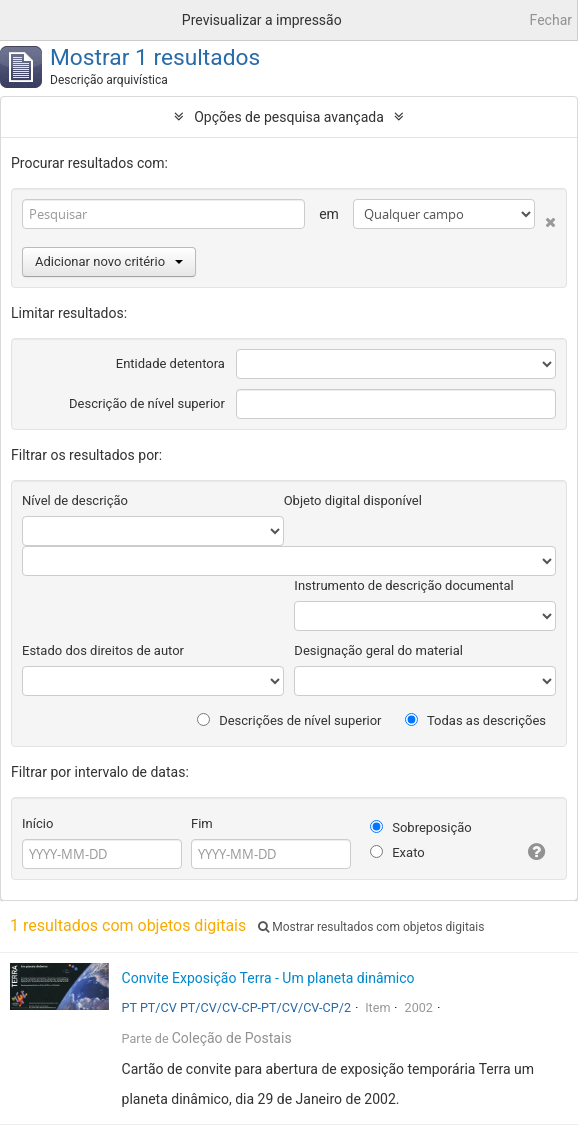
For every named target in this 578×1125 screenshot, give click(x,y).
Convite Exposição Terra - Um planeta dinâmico (268, 978)
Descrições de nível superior (289, 720)
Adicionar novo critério (109, 261)
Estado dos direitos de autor (103, 650)
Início (37, 823)
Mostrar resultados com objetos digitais (371, 927)
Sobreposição (421, 827)
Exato (397, 852)
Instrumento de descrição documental (403, 585)
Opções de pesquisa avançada (289, 117)
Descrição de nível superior (147, 403)
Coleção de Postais (232, 1038)
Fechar (551, 20)
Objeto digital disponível (353, 500)
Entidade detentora (170, 363)
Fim (202, 823)
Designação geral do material (378, 650)
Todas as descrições (475, 720)
